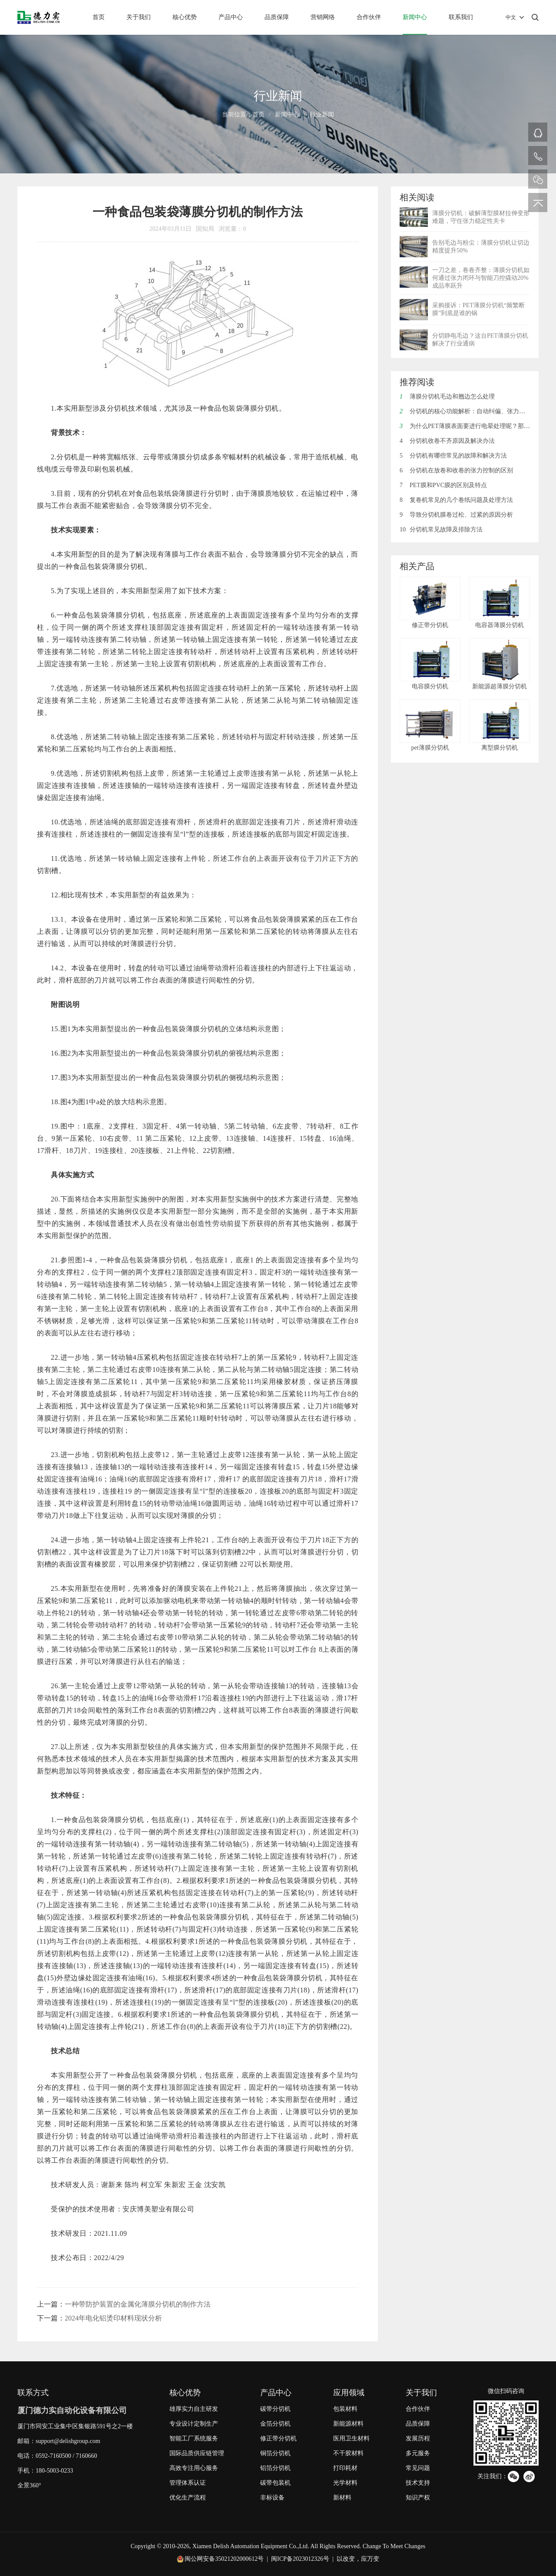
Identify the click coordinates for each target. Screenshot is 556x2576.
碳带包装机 (275, 2483)
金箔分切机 (275, 2423)
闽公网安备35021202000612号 (224, 2559)
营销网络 (323, 17)
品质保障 (277, 17)
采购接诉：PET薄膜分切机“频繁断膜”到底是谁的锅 (478, 309)
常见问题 (418, 2468)
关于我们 (138, 17)
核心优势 (184, 17)
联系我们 (461, 17)
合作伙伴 (369, 17)
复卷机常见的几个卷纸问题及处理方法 (456, 500)
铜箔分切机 (275, 2453)
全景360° (29, 2485)
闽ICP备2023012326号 (300, 2559)
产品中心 (230, 17)
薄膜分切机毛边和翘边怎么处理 (447, 396)
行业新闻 (322, 114)
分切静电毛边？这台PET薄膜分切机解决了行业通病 (480, 339)
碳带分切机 (275, 2409)
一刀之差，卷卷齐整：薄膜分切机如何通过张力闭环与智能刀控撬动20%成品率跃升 (481, 278)
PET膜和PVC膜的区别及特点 (443, 485)
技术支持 (418, 2483)
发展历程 (418, 2438)
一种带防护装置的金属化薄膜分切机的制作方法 (138, 2304)
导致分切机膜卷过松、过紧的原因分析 (456, 514)
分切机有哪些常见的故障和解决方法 (453, 455)
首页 (99, 17)
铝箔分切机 (275, 2468)
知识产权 (418, 2497)
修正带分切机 (278, 2438)
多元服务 (418, 2453)
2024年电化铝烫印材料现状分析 (113, 2318)
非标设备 (272, 2497)
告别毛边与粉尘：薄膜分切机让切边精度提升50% (481, 246)
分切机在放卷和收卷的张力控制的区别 (456, 470)
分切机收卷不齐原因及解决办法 (447, 441)
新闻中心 (415, 17)
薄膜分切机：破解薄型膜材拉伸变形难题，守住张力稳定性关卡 (481, 217)
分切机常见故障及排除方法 (441, 529)
